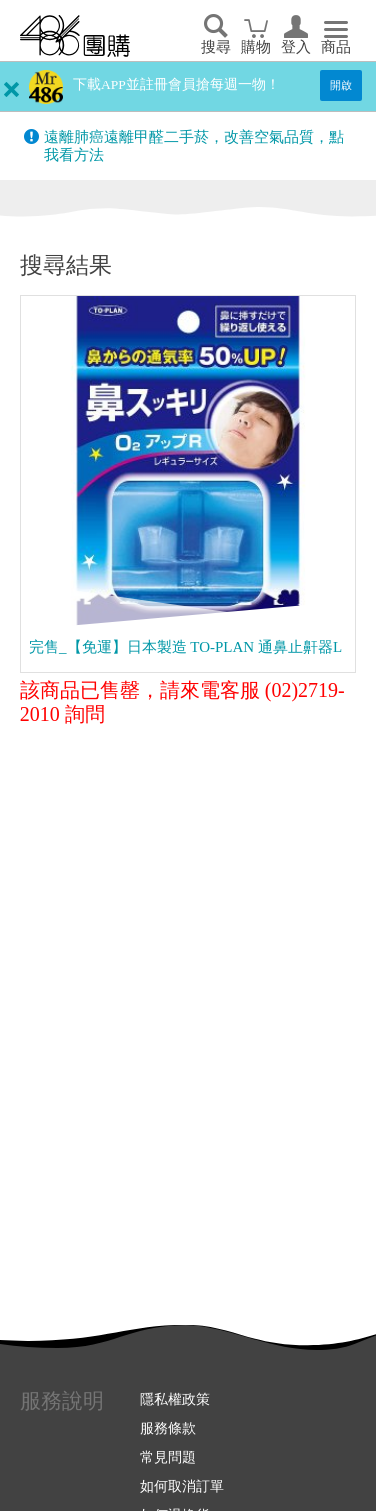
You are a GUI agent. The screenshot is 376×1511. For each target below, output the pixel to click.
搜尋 (216, 47)
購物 (256, 47)
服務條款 (168, 1428)
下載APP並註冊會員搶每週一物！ (176, 84)
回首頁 (75, 36)
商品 (336, 47)
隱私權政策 (175, 1399)
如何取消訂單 (182, 1486)
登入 (296, 47)
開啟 (341, 85)
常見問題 (168, 1457)
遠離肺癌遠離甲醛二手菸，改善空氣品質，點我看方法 (194, 146)
